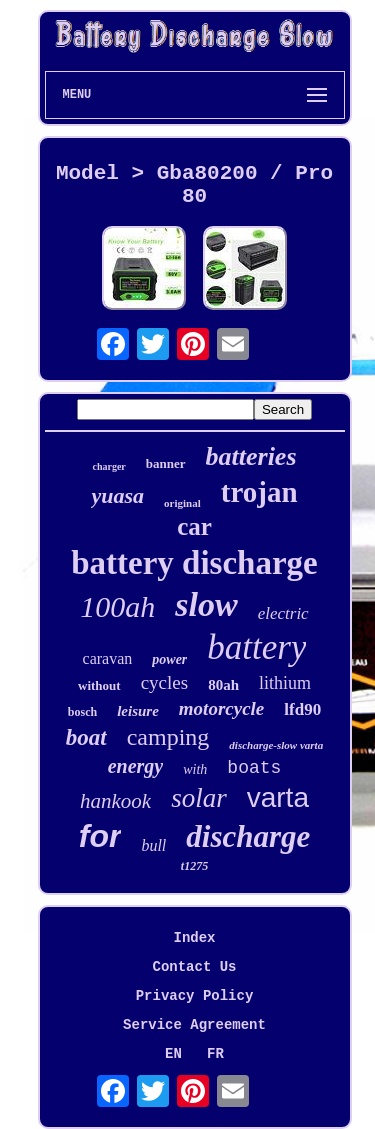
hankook (115, 801)
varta (278, 797)
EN (173, 1054)
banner (166, 463)
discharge (248, 836)
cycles (164, 682)
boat (86, 737)
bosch (82, 712)
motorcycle (221, 708)
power (169, 659)
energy (136, 766)
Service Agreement (194, 1025)
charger (108, 466)
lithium (285, 683)
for (100, 836)
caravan (108, 658)
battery (256, 647)
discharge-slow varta (276, 745)
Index (194, 938)
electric (283, 613)
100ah (117, 606)
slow (206, 604)
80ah (223, 685)
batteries (251, 456)
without (99, 685)
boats (254, 768)
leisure (138, 711)
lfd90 (302, 709)
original (182, 503)
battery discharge (194, 563)
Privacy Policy (195, 996)
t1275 (194, 866)
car (194, 526)
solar (199, 798)
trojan (259, 492)
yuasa (117, 495)
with (195, 769)
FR (215, 1054)
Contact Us (194, 967)
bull (153, 845)
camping (168, 737)
